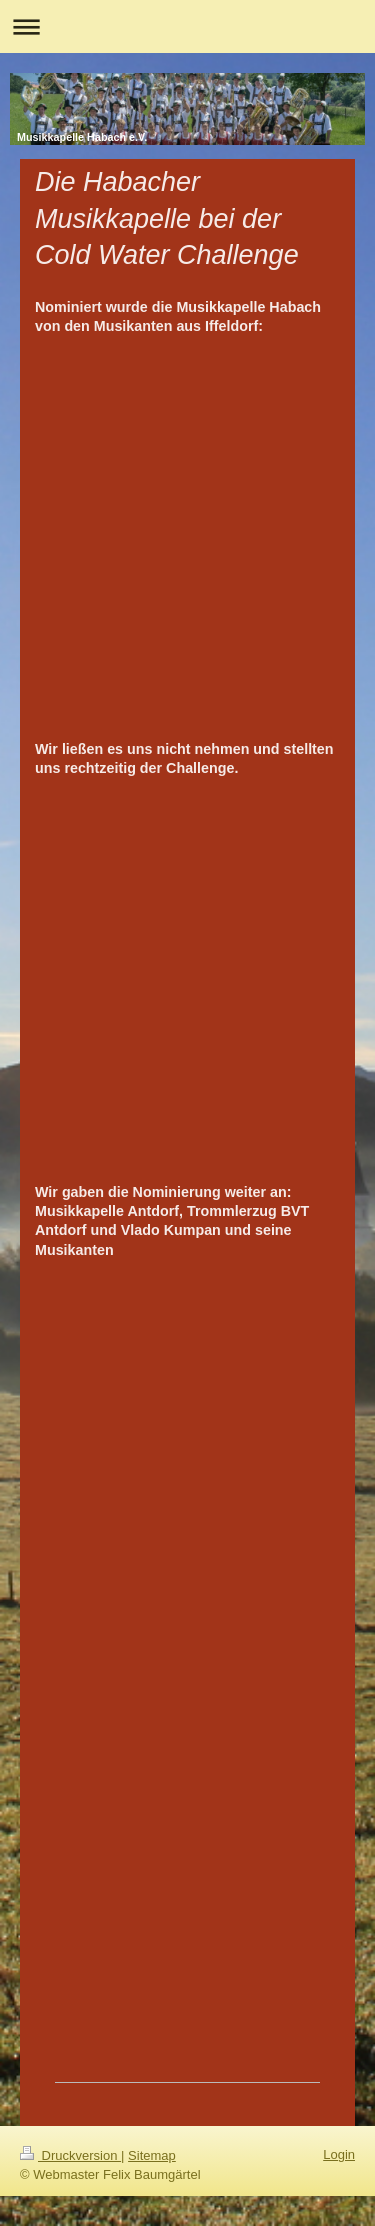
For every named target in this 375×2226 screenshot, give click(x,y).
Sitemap (152, 2155)
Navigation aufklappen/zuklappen (187, 26)
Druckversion (70, 2155)
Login (339, 2154)
